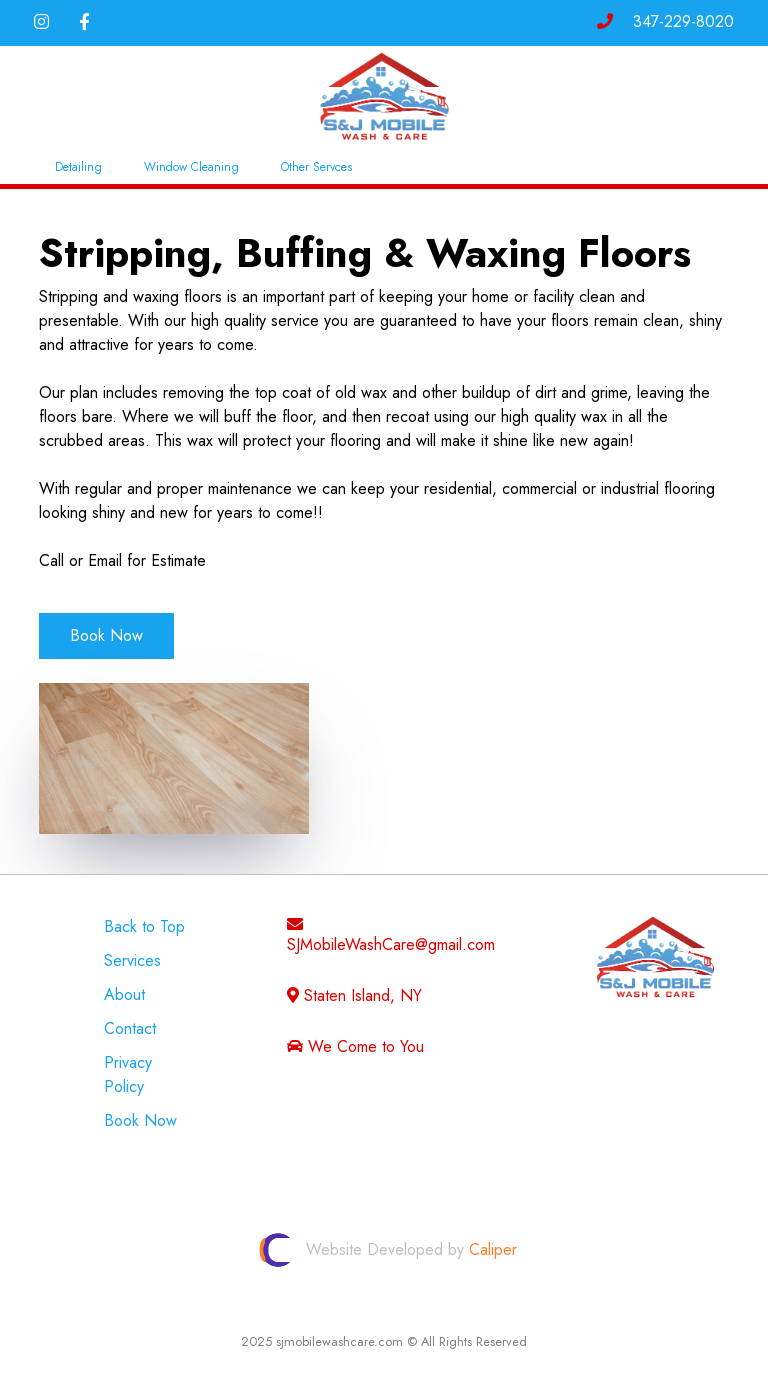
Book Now (106, 635)
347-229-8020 (665, 21)
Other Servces (316, 167)
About (124, 994)
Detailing (78, 167)
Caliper (493, 1250)
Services (132, 960)
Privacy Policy (128, 1074)
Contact (130, 1028)
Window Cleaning (191, 167)
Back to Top (144, 926)
